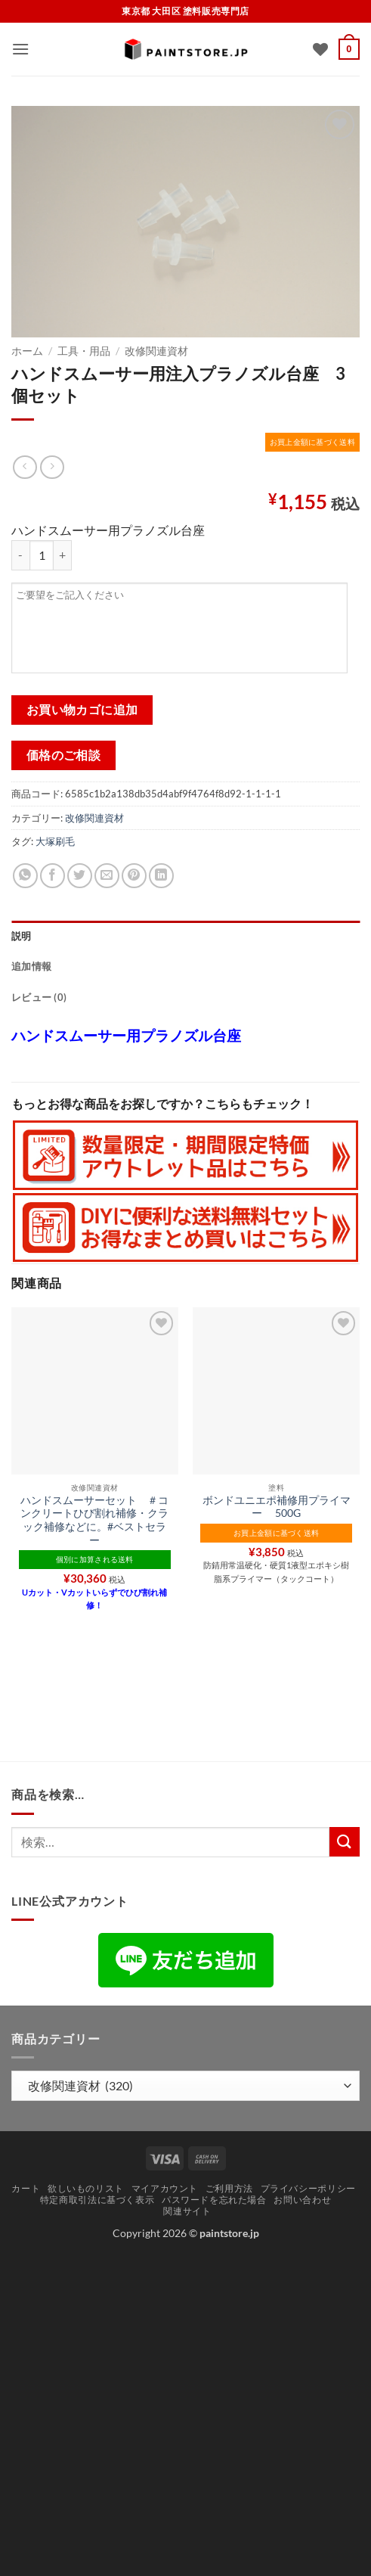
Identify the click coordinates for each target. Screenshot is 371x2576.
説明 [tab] (21, 936)
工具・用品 (83, 351)
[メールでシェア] (106, 875)
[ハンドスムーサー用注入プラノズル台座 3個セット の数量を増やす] (63, 555)
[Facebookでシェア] (52, 875)
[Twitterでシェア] (79, 875)
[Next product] (24, 467)
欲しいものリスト (86, 2188)
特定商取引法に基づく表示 (97, 2199)
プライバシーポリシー (308, 2188)
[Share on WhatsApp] (25, 875)
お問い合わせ (302, 2199)
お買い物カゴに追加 (82, 709)
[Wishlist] (320, 49)
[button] (20, 48)
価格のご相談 (63, 755)
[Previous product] (51, 467)
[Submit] (344, 1842)
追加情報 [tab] (31, 966)
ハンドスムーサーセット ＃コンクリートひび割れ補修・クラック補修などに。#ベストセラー (94, 1520)
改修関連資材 (156, 351)
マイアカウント (164, 2188)
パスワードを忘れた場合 (214, 2199)
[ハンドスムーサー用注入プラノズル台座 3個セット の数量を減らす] (20, 555)
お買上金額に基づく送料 (312, 441)
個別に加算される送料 (95, 1559)
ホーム (27, 351)
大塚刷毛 (55, 841)
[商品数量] (41, 555)
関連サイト (187, 2211)
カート (25, 2188)
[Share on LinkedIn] (161, 875)
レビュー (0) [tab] (38, 997)
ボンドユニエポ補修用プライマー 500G (277, 1507)
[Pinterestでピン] (134, 875)
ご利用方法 (229, 2188)
